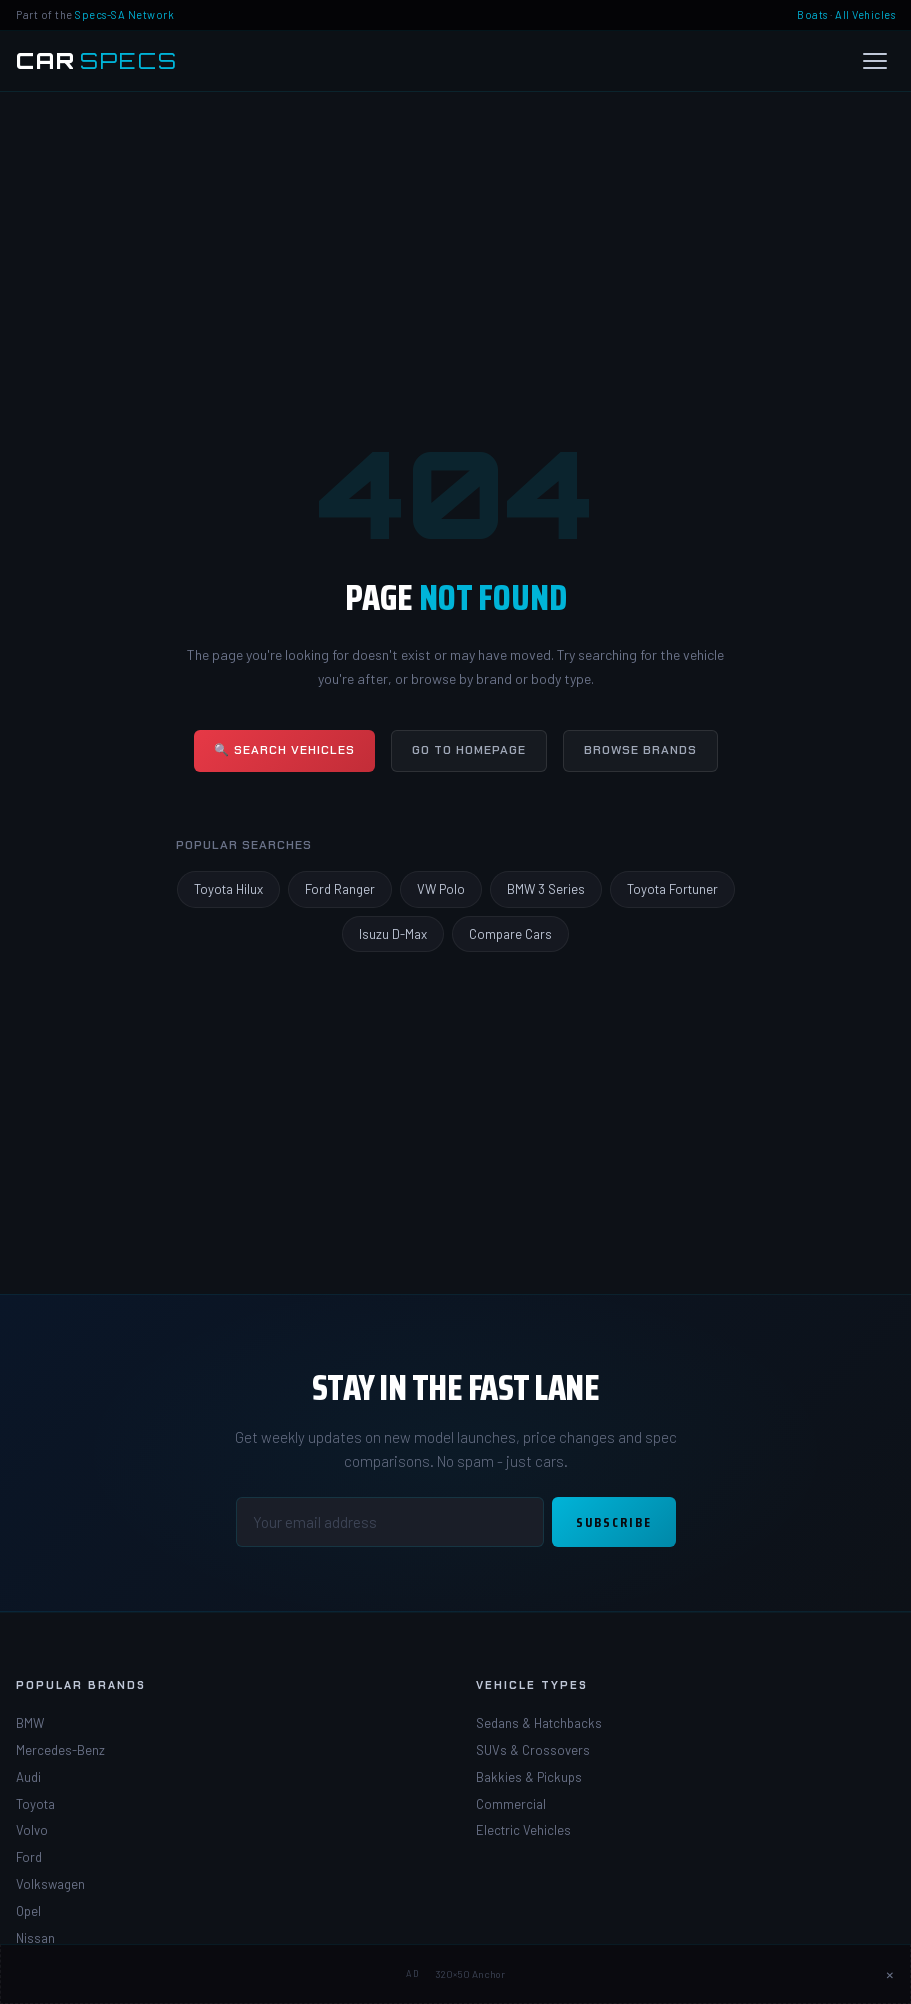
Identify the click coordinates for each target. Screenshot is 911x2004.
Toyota (35, 1804)
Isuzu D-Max (393, 934)
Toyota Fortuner (672, 889)
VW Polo (441, 889)
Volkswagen (50, 1884)
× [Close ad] (890, 1974)
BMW (30, 1723)
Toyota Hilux (228, 889)
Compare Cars (510, 934)
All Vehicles (865, 14)
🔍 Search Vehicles (284, 750)
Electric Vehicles (523, 1830)
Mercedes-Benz (60, 1750)
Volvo (32, 1830)
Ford (29, 1857)
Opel (28, 1911)
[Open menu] (875, 61)
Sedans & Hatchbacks (539, 1723)
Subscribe (614, 1522)
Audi (28, 1777)
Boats (812, 14)
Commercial (511, 1804)
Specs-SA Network (124, 14)
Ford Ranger (340, 889)
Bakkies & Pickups (529, 1777)
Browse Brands (640, 750)
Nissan (35, 1938)
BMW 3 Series (546, 889)
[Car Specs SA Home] (97, 61)
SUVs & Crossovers (533, 1750)
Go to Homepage (469, 750)
